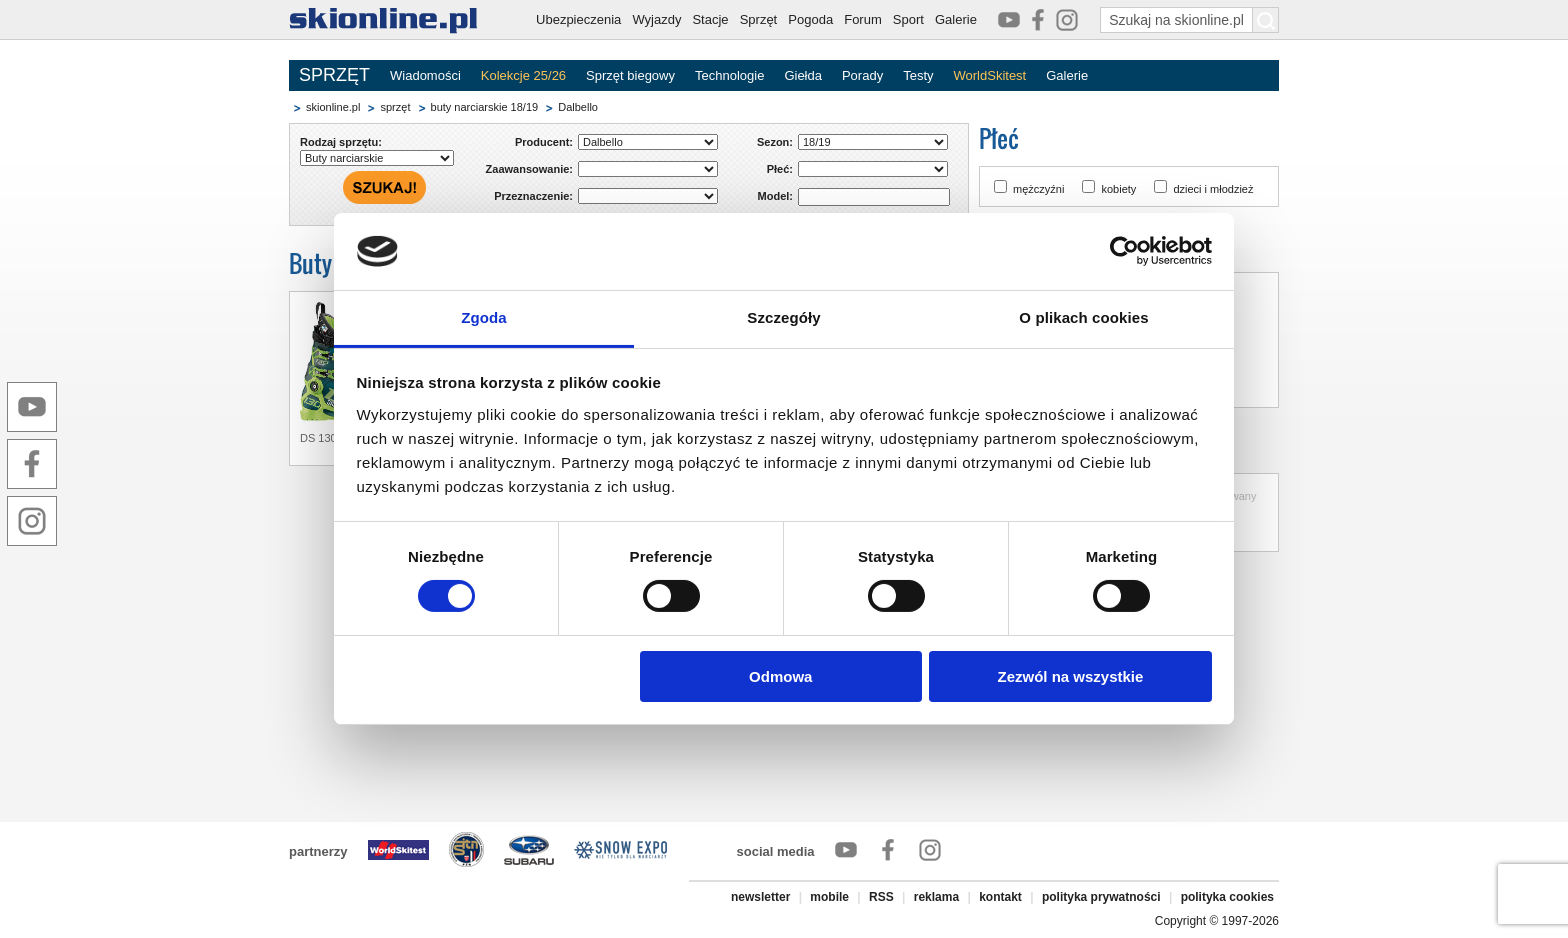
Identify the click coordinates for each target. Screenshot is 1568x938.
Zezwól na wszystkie (1070, 676)
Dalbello (578, 107)
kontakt (1000, 897)
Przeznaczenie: (533, 196)
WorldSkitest (990, 75)
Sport (908, 19)
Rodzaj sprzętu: (341, 142)
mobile (829, 897)
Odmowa (780, 676)
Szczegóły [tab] (783, 317)
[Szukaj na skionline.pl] (1266, 20)
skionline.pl (333, 107)
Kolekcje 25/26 (523, 75)
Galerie (956, 19)
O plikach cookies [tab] (1083, 317)
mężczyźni (1038, 189)
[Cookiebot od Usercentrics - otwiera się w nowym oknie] (1124, 251)
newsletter (760, 897)
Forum (863, 19)
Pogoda (810, 19)
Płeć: (780, 169)
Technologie (729, 75)
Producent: (544, 142)
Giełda (803, 75)
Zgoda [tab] (484, 317)
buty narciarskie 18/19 (485, 107)
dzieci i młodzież (1213, 189)
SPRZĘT (334, 75)
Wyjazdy (656, 19)
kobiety (1118, 189)
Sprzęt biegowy (630, 75)
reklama (936, 897)
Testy (918, 75)
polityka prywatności (1101, 897)
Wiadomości (425, 75)
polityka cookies (1227, 897)
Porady (862, 75)
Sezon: (775, 142)
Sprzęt (759, 19)
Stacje (710, 19)
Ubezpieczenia (578, 19)
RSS (881, 897)
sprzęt (395, 107)
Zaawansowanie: (529, 169)
